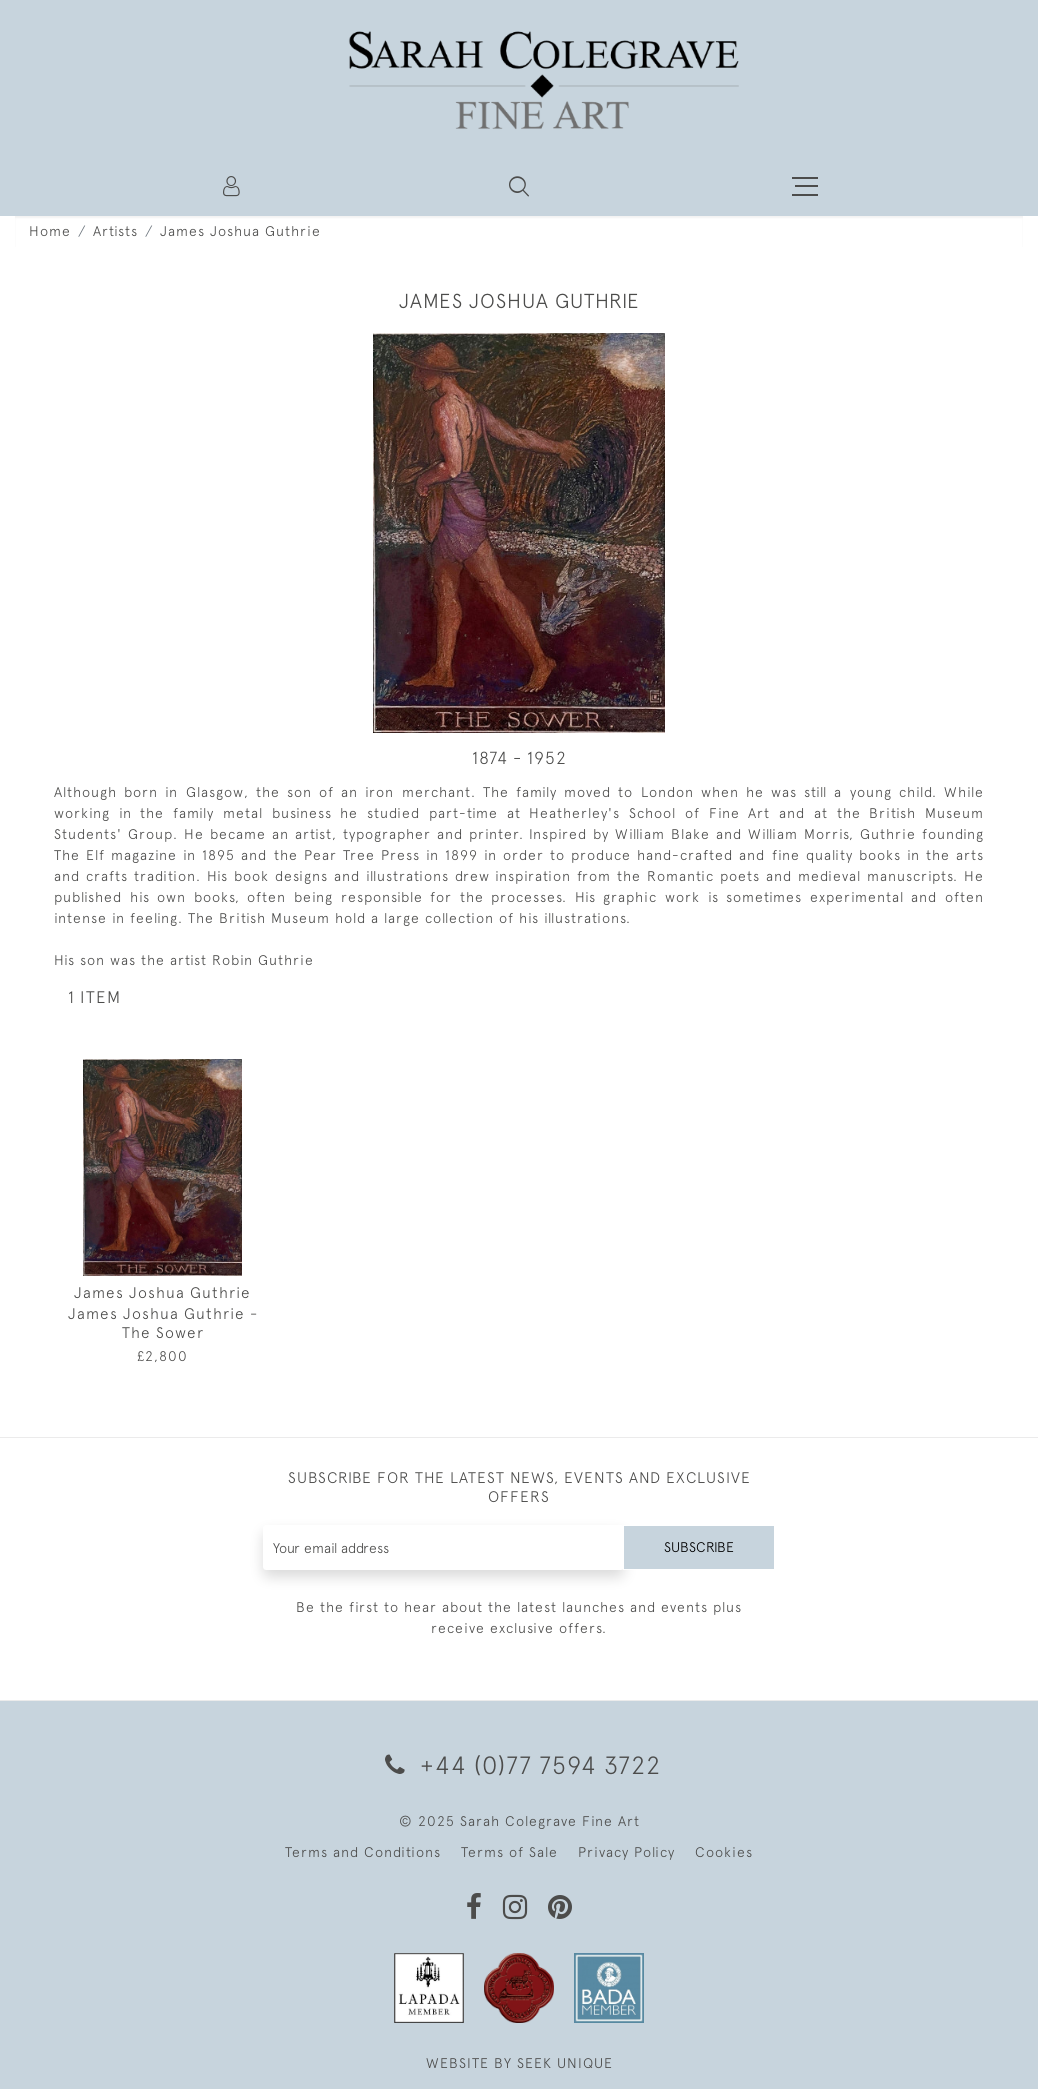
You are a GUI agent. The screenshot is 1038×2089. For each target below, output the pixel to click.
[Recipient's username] (444, 1547)
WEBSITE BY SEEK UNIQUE (519, 2063)
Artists (115, 231)
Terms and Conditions (363, 1852)
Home (50, 231)
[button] (519, 186)
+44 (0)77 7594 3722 (519, 1764)
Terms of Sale (509, 1852)
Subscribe (699, 1547)
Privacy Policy (626, 1852)
